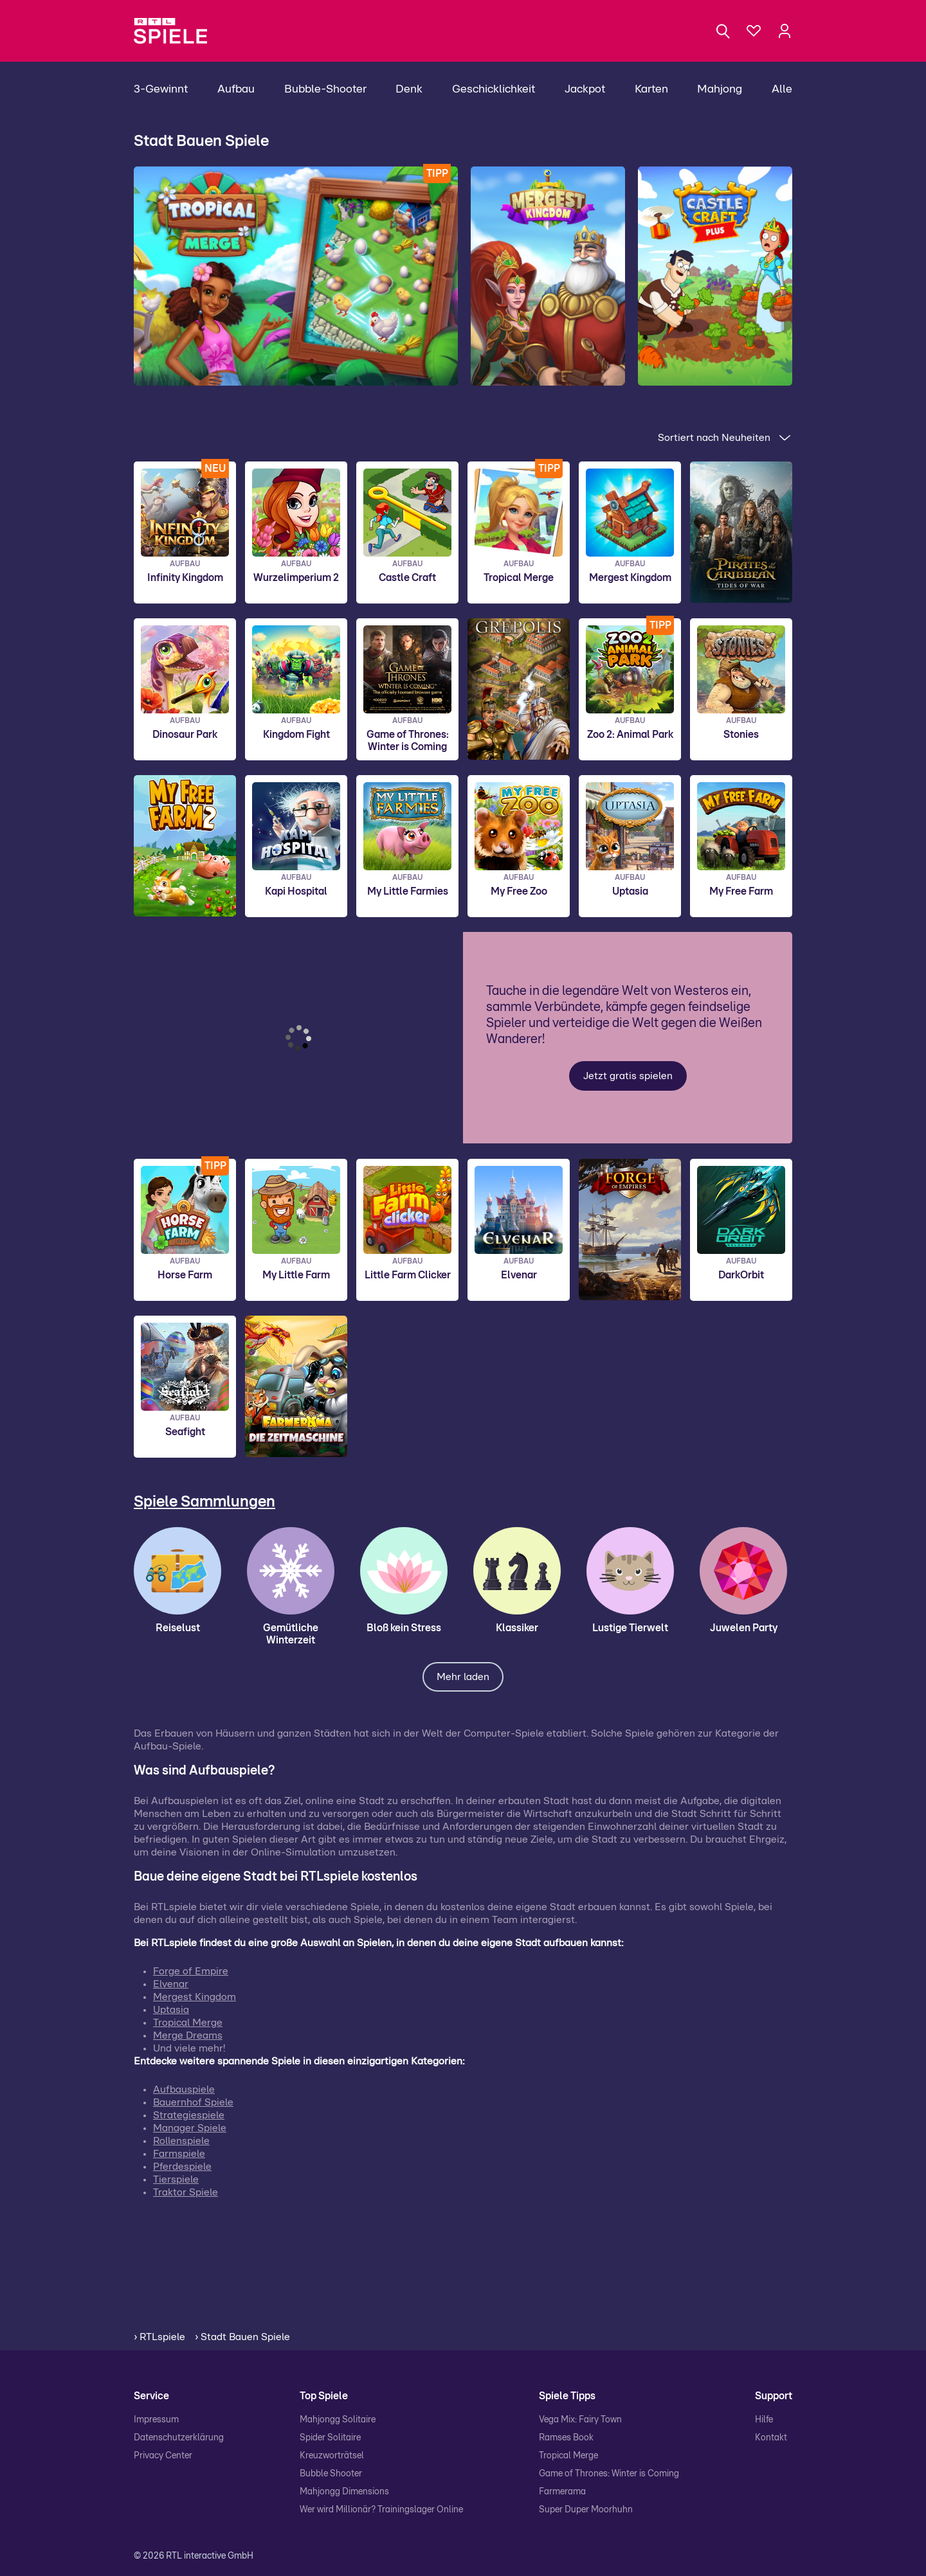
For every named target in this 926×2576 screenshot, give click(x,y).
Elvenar (170, 1984)
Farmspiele (179, 2154)
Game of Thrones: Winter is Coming (609, 2473)
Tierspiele (176, 2179)
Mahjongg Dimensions (344, 2491)
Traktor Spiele (185, 2192)
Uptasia (171, 2010)
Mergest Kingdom (194, 1997)
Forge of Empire (190, 1971)
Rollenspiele (181, 2141)
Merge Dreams (187, 2035)
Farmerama (562, 2491)
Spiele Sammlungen (204, 1502)
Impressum (156, 2419)
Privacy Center (163, 2455)
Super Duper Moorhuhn (586, 2509)
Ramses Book (566, 2437)
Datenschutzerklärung (179, 2437)
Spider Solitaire (330, 2437)
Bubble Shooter (331, 2473)
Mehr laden (463, 1677)
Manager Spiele (189, 2128)
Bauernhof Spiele (193, 2102)
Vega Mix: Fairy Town (580, 2419)
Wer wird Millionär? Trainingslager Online (381, 2509)
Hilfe (764, 2419)
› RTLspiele (159, 2337)
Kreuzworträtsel (332, 2455)
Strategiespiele (188, 2115)
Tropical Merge (187, 2022)
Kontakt (771, 2437)
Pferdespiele (182, 2166)
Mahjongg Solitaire (338, 2419)
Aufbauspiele (184, 2089)
